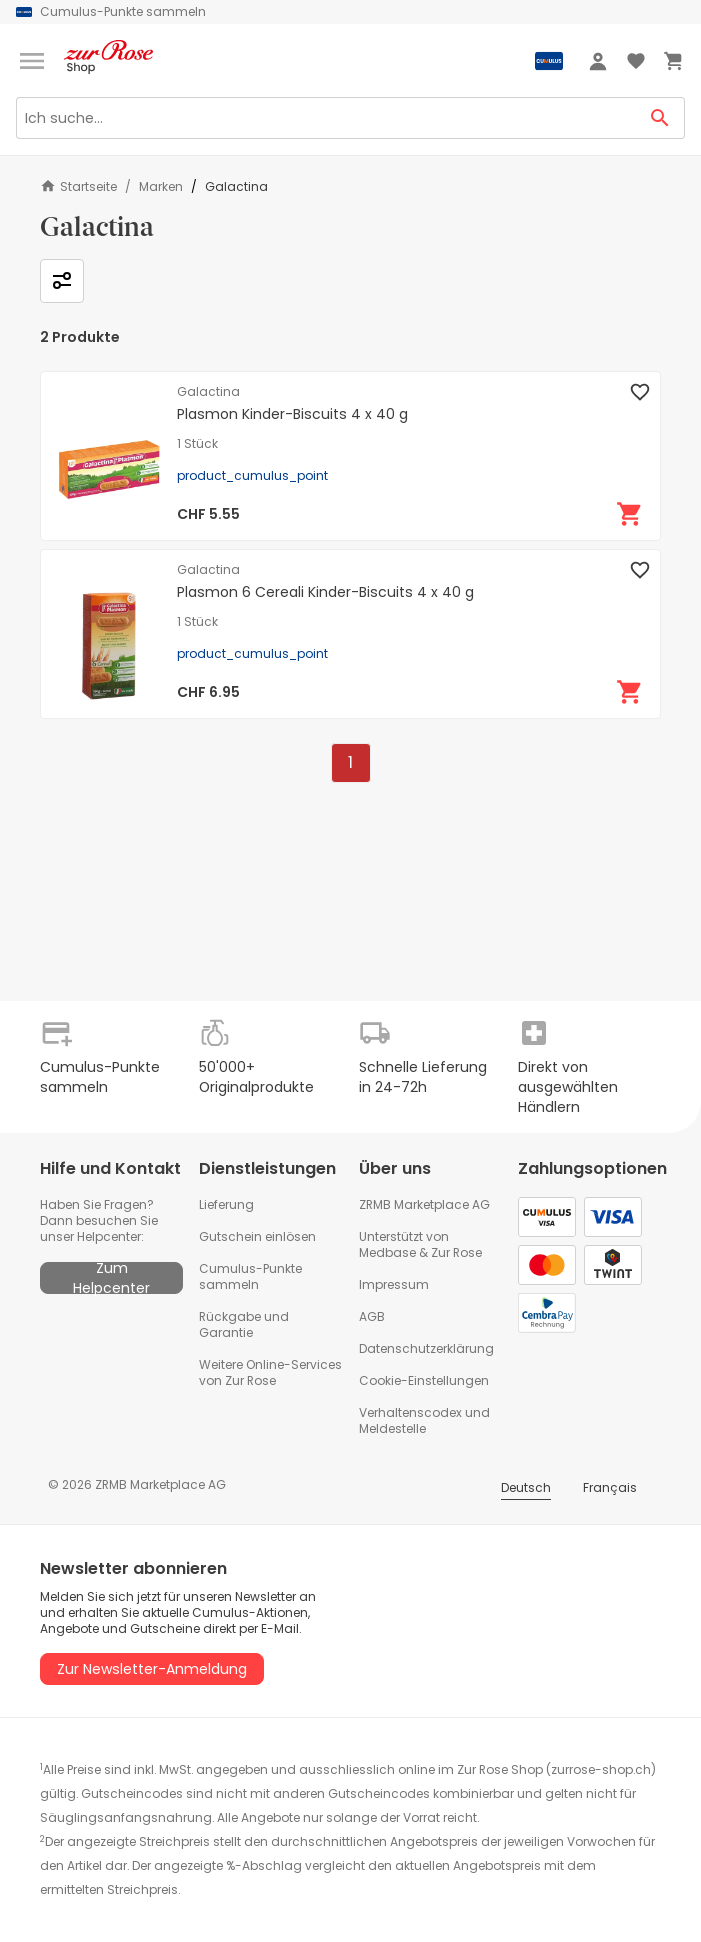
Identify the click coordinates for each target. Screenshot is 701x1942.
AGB (372, 1316)
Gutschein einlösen (257, 1236)
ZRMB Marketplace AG (424, 1204)
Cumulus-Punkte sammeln (250, 1276)
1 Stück (197, 444)
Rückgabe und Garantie (244, 1324)
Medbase (387, 1252)
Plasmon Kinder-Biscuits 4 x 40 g (292, 414)
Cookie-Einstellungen (424, 1380)
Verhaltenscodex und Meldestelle (424, 1420)
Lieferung (226, 1204)
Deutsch (526, 1487)
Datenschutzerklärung (426, 1348)
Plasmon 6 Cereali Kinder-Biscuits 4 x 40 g (325, 592)
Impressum (394, 1284)
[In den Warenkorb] (630, 514)
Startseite (78, 186)
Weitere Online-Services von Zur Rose (270, 1372)
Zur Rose (456, 1252)
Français (610, 1487)
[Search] (326, 118)
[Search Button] (660, 118)
